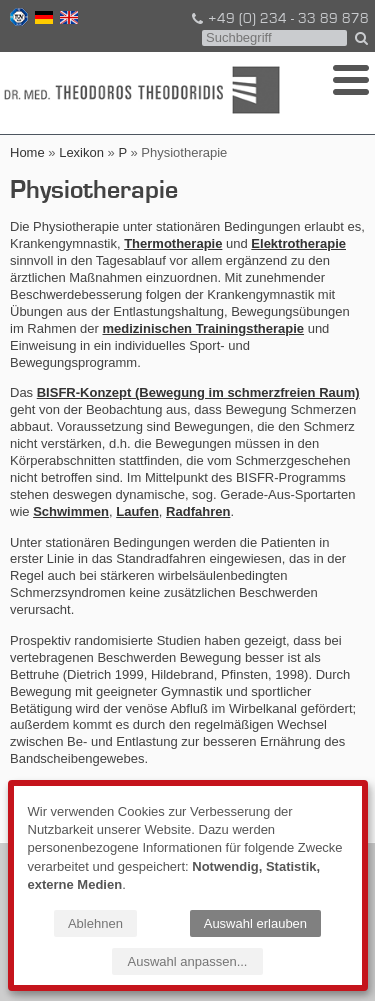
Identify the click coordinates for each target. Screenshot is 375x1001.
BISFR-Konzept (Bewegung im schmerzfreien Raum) (198, 392)
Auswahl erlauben (255, 923)
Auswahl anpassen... (188, 961)
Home (27, 152)
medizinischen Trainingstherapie (203, 328)
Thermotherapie (173, 243)
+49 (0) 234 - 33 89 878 (279, 19)
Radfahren (198, 511)
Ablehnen (95, 923)
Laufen (137, 511)
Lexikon (81, 152)
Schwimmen (71, 511)
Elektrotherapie (298, 243)
